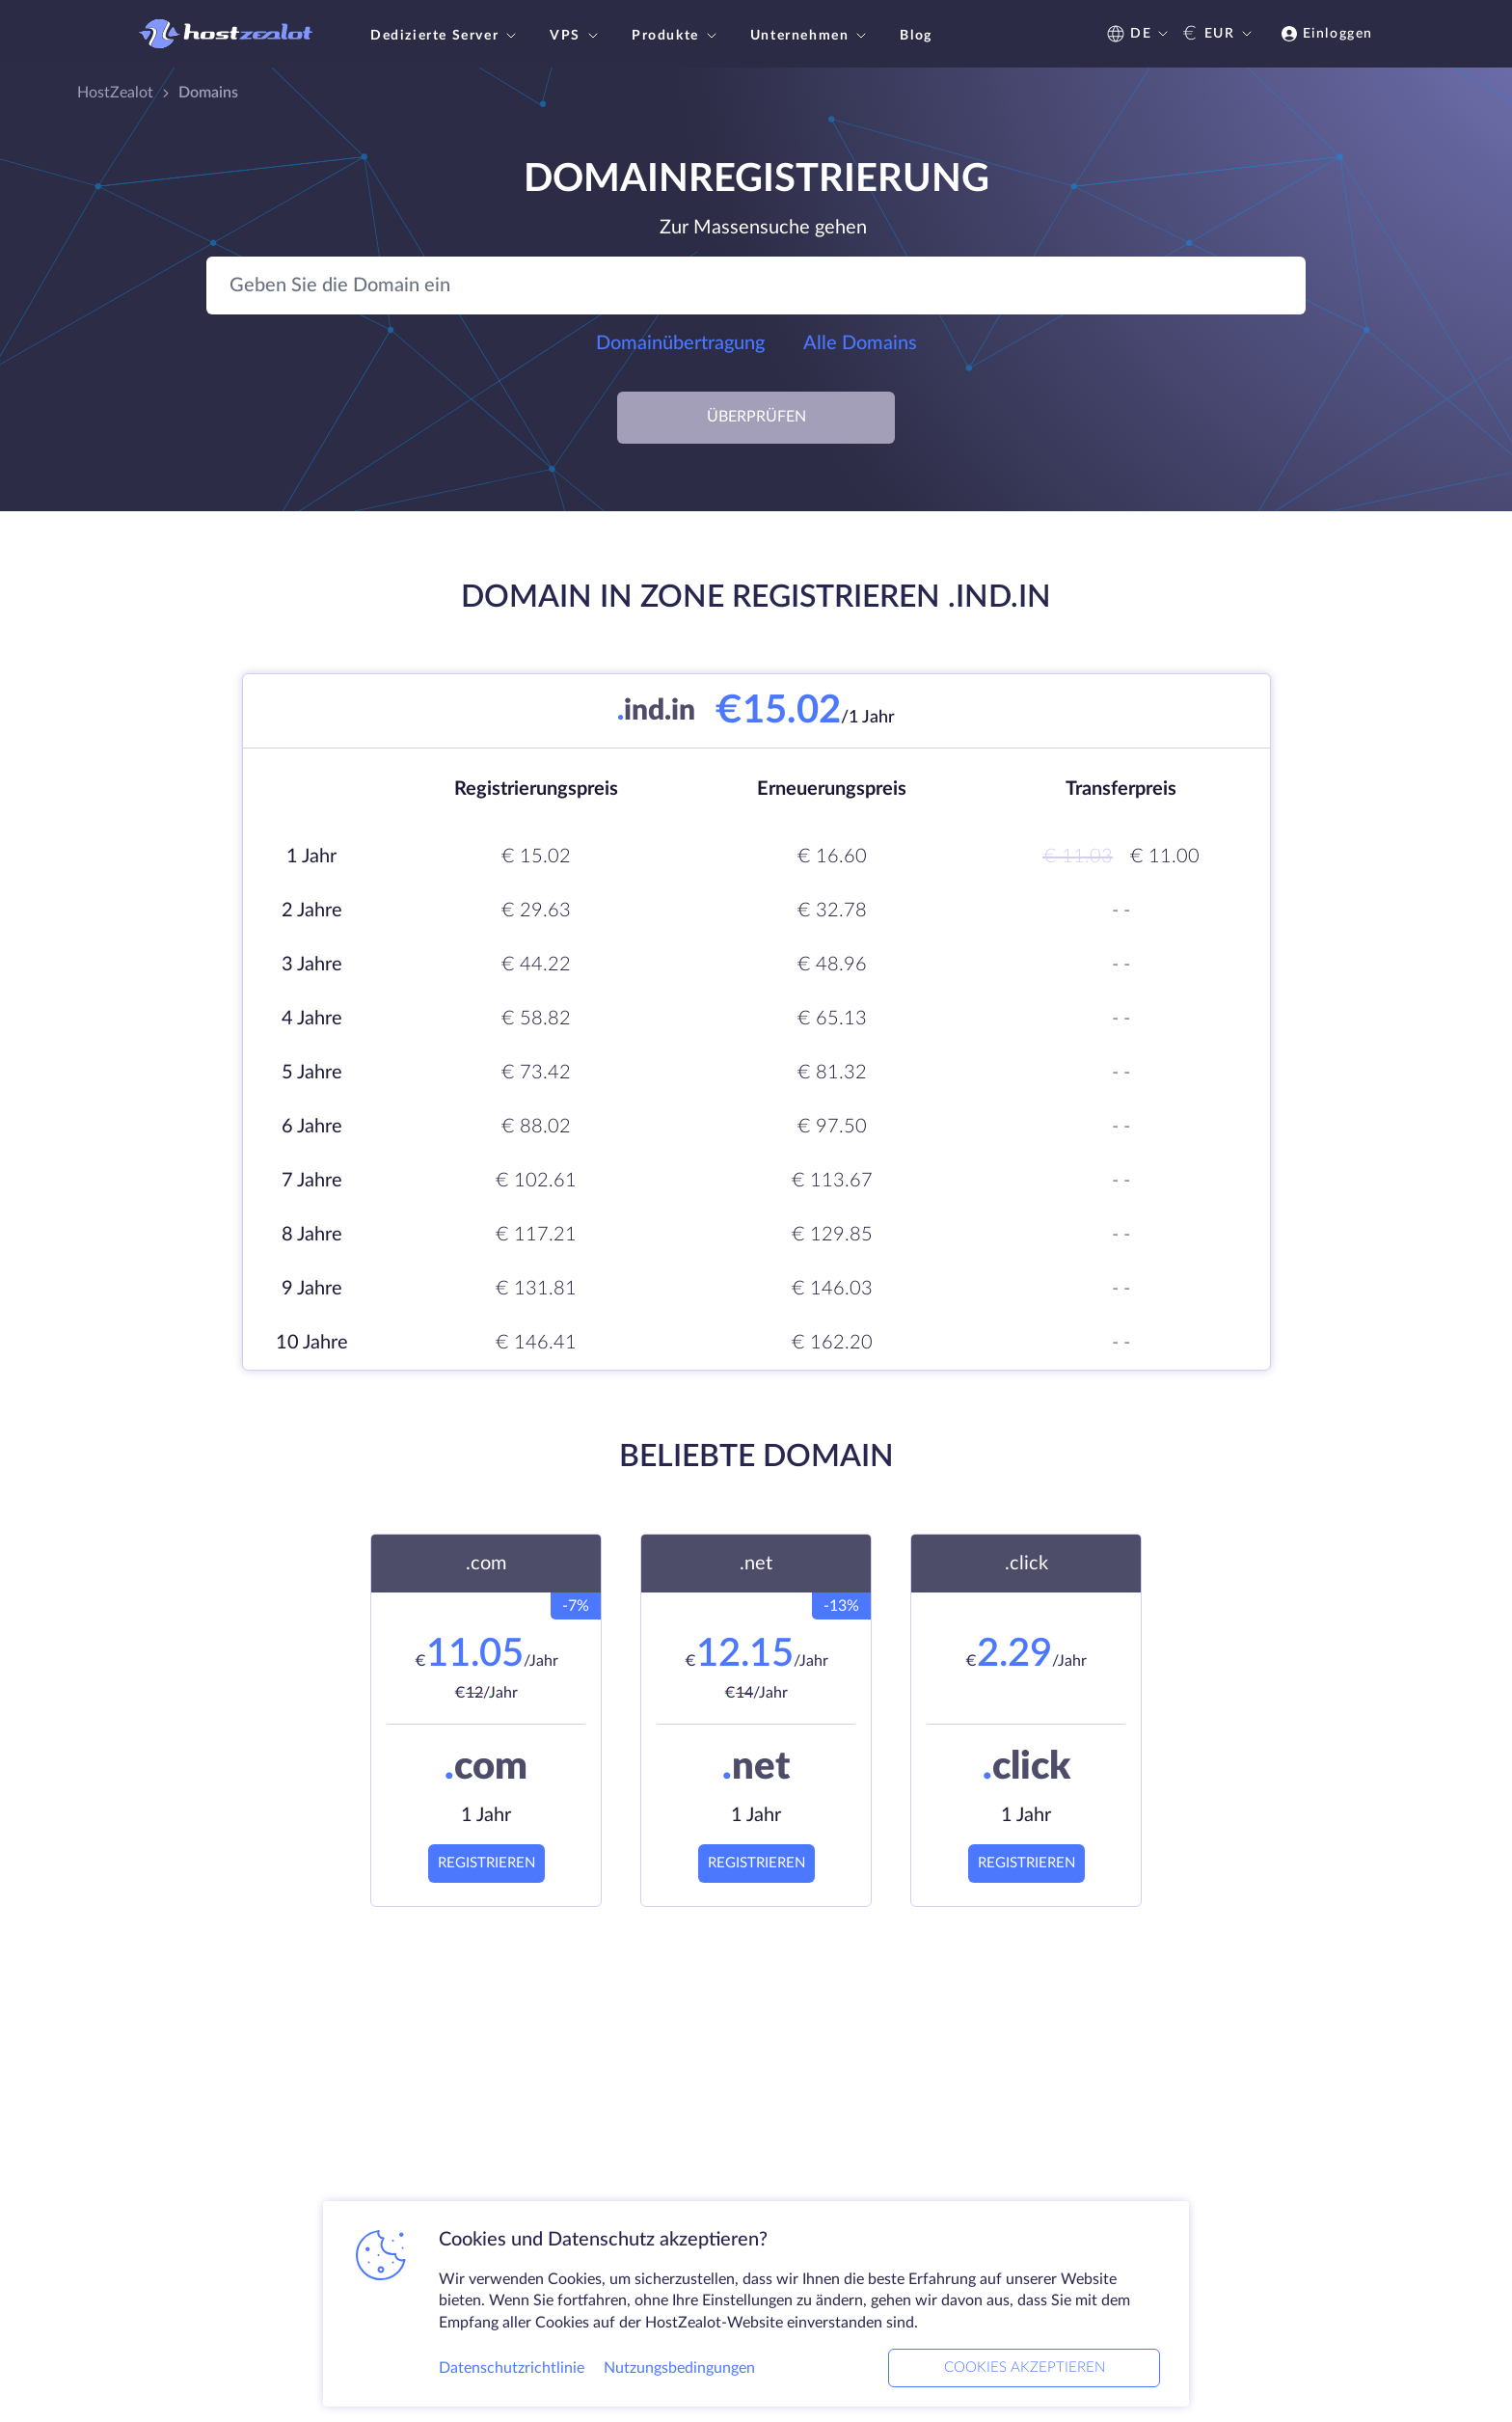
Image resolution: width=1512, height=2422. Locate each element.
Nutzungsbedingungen (679, 2368)
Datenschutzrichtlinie (511, 2368)
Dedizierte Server (445, 35)
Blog (916, 35)
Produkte (676, 35)
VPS (576, 35)
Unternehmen (811, 35)
